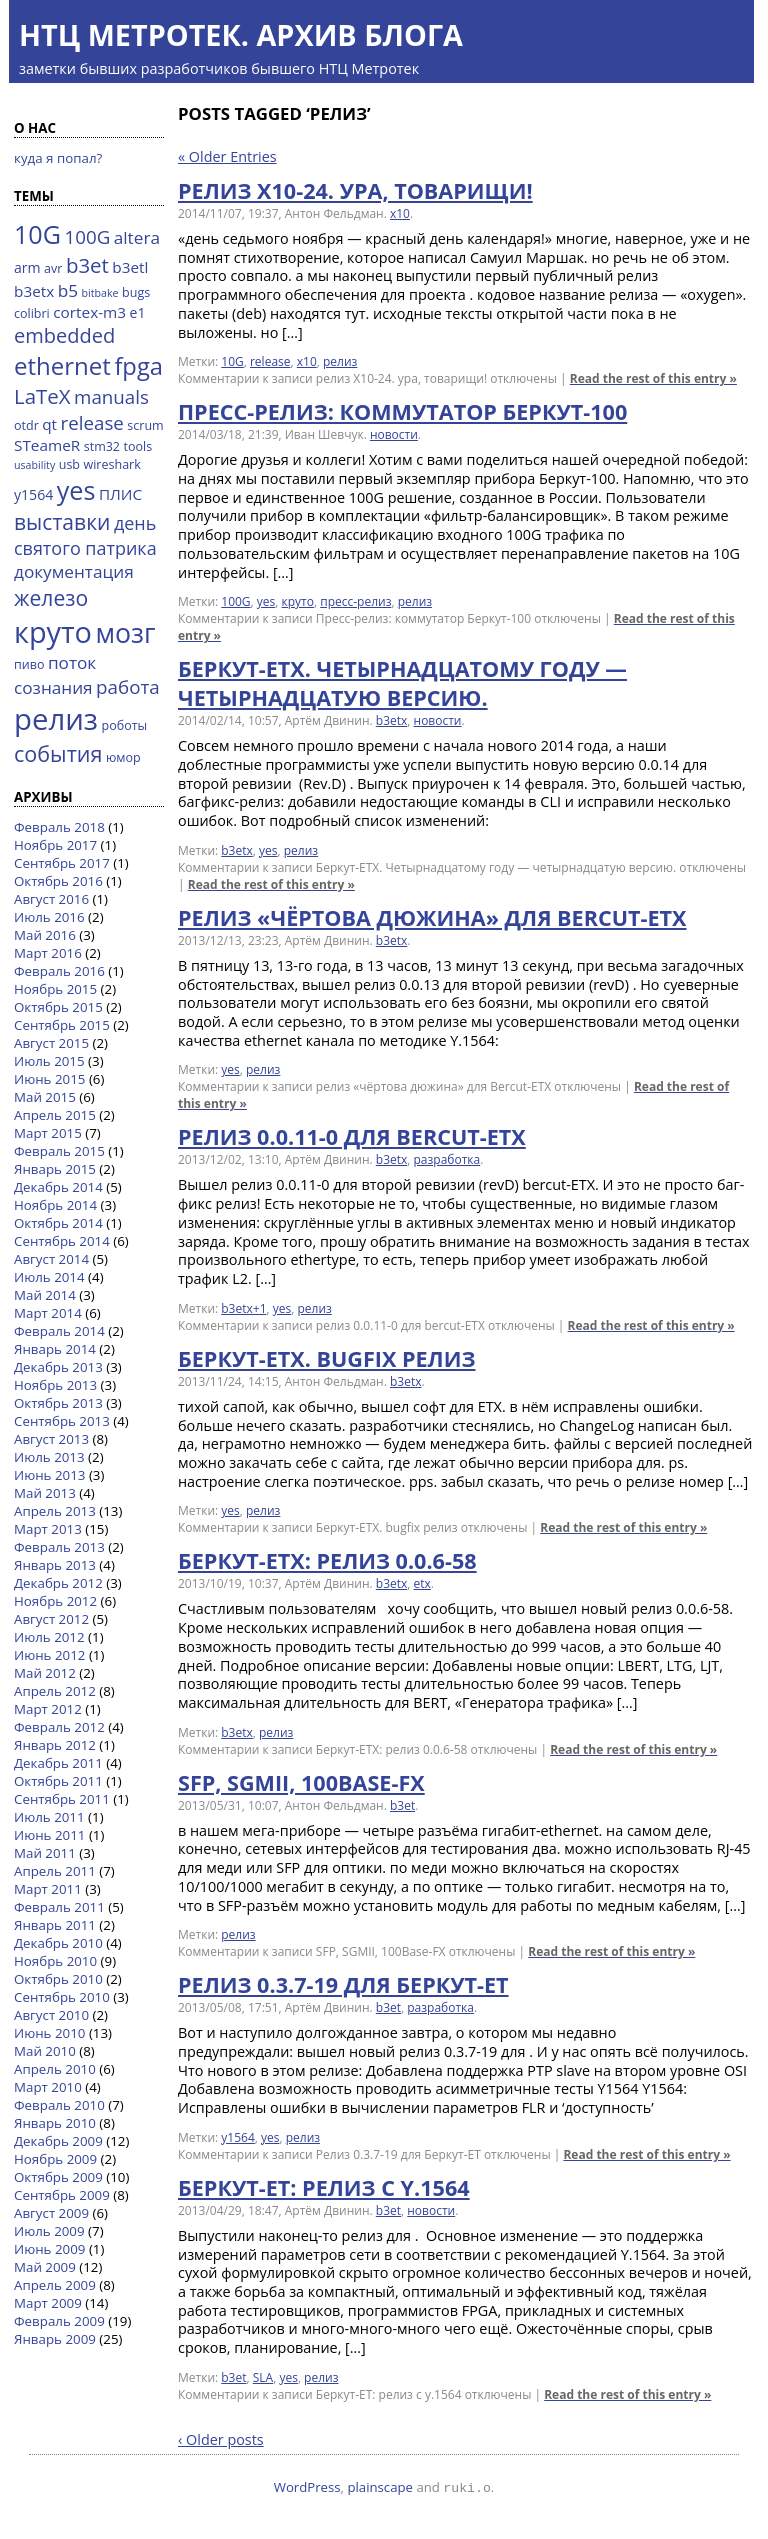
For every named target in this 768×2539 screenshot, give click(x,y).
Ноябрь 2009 (55, 2159)
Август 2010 (51, 2015)
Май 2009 (45, 2267)
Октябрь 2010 (58, 1979)
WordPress (307, 2487)
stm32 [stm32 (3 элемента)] (102, 446)
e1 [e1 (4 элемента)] (138, 312)
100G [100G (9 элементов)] (87, 236)
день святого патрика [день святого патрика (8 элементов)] (85, 535)
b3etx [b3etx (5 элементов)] (34, 291)
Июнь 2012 (49, 1655)
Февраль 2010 (59, 2105)
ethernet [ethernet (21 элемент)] (62, 365)
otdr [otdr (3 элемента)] (26, 425)
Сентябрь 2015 (62, 1025)
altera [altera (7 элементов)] (137, 237)
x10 (400, 213)
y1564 (237, 2137)
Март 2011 (48, 1889)
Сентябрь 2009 (62, 2195)
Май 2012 (45, 1673)
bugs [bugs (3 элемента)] (136, 292)
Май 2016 (45, 935)
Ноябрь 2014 (55, 1205)
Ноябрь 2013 (55, 1385)
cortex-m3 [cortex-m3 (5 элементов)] (89, 312)
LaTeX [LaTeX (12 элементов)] (42, 396)
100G (235, 601)
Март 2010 (48, 2087)
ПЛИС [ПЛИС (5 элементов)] (120, 494)
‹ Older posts (221, 2439)
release (270, 361)
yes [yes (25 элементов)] (76, 490)
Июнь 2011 (49, 1835)
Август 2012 (51, 1619)
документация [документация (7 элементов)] (74, 571)
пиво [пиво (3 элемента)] (29, 664)
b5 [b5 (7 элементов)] (68, 290)
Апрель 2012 (55, 1691)
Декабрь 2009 (58, 2141)
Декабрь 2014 (58, 1187)
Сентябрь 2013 (62, 1421)
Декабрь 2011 (58, 1763)
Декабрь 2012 (58, 1583)
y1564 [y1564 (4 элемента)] (33, 494)
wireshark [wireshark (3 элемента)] (112, 464)
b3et (402, 1805)
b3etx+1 (243, 1308)
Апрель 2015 (55, 1115)
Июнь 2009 (49, 2249)
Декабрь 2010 (58, 1943)
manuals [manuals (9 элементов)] (111, 396)
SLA (263, 2377)
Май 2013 (45, 1493)
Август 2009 (51, 2213)
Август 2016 (51, 899)
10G (232, 361)
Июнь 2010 (49, 2033)
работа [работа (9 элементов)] (128, 686)
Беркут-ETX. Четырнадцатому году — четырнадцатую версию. (402, 683)
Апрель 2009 (55, 2285)
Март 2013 (48, 1529)
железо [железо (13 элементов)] (51, 597)
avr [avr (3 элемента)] (53, 268)
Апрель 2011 (55, 1871)
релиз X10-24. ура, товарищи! (355, 190)
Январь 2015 (55, 1169)
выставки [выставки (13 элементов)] (62, 521)
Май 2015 (45, 1097)
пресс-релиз (355, 601)
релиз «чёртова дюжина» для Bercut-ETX (432, 917)
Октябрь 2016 (58, 881)
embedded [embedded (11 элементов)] (64, 335)
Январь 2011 (55, 1925)
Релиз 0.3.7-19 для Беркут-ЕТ (343, 1984)
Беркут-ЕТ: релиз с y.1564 (324, 2187)
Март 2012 (48, 1709)
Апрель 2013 (55, 1511)
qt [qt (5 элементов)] (49, 424)
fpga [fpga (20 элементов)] (138, 366)
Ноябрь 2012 (55, 1601)
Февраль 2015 (59, 1151)
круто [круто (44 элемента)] (53, 631)
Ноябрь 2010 (55, 1961)
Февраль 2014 (59, 1331)
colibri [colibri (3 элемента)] (32, 313)
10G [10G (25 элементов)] (37, 234)
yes (266, 601)
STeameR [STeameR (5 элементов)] (47, 445)
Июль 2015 (49, 1061)
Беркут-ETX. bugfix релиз (326, 1358)
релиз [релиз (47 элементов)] (56, 719)
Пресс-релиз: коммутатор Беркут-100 (402, 411)
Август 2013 (51, 1439)
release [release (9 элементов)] (92, 422)
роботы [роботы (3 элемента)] (125, 725)
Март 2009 (48, 2303)
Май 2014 (45, 1295)
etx (422, 1583)
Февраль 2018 (59, 827)
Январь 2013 (55, 1565)
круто (298, 601)
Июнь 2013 (49, 1475)
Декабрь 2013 (58, 1367)
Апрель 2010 (55, 2069)
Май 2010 (45, 2051)
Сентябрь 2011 (62, 1799)
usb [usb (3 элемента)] (69, 464)
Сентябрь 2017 (62, 863)
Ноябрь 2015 (55, 989)
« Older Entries (227, 156)
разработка (447, 1159)
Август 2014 (51, 1259)
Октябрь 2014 (58, 1223)
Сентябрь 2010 (62, 1997)
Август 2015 (51, 1043)
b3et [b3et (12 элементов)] (87, 265)
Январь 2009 (55, 2339)
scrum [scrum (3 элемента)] (145, 425)
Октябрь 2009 (58, 2177)
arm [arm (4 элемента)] (27, 267)
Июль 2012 (49, 1637)
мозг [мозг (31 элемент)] (125, 632)
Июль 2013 (49, 1457)
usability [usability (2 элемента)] (34, 465)
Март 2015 (48, 1133)
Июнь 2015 (49, 1079)
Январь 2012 (55, 1745)
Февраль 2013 (59, 1547)
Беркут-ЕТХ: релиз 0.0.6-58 (327, 1560)
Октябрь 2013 (58, 1403)
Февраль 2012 (59, 1727)
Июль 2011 (49, 1817)
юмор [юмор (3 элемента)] (123, 757)
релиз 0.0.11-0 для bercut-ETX (352, 1136)
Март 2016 (48, 953)
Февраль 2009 (59, 2321)
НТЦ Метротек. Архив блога (241, 34)
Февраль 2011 (59, 1907)
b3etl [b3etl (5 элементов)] (130, 267)
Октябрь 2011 (58, 1781)
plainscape (380, 2487)
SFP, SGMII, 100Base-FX (301, 1782)
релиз (340, 361)
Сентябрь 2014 (62, 1241)
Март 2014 (48, 1313)
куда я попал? (58, 158)
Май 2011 (45, 1853)
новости (394, 434)
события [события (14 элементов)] (58, 753)
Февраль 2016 (59, 971)
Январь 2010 (55, 2123)
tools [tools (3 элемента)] (138, 446)
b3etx (392, 720)
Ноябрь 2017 (55, 845)
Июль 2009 (49, 2231)
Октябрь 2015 (58, 1007)
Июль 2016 (49, 917)
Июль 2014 (49, 1277)
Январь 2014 (55, 1349)
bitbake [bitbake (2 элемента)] (100, 293)
